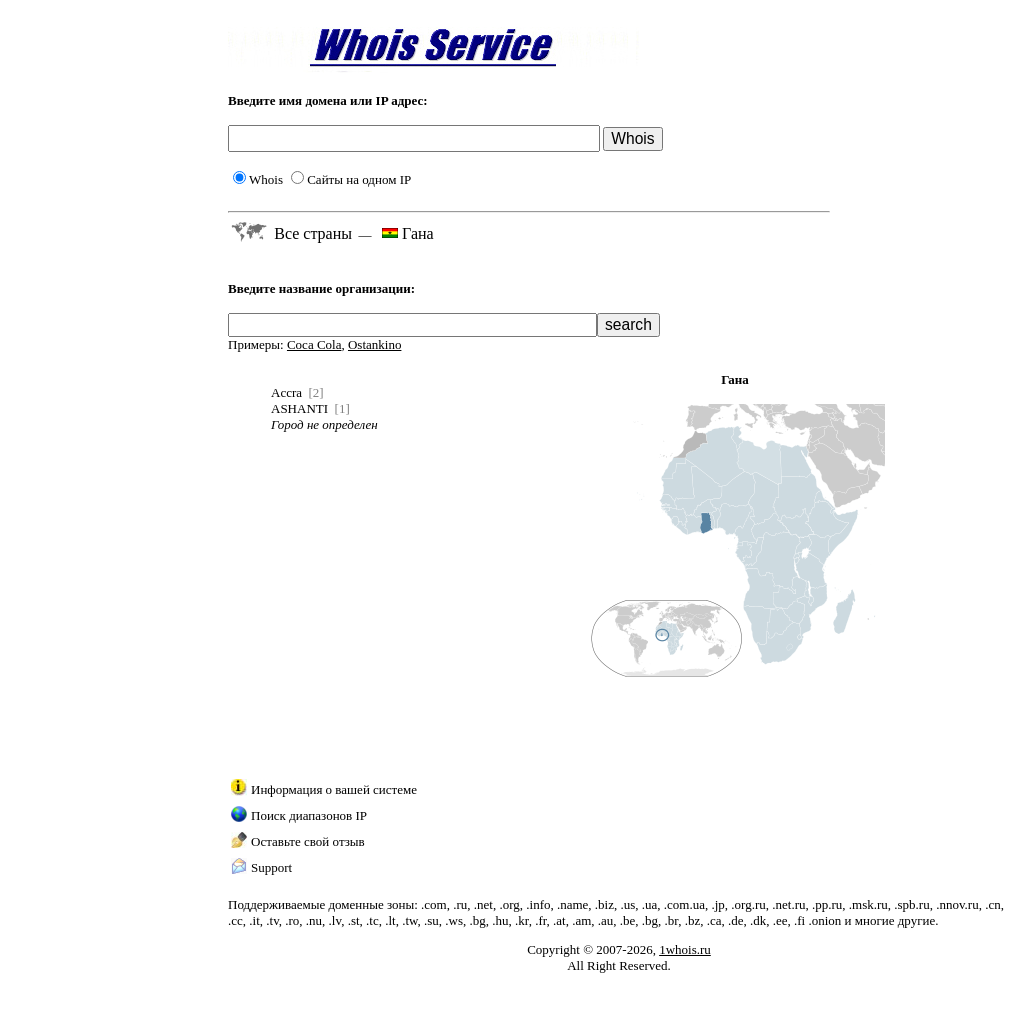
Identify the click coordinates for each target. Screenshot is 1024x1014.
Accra (286, 392)
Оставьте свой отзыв (308, 841)
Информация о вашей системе (334, 789)
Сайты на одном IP (351, 179)
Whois (258, 179)
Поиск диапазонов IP (309, 815)
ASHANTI (299, 408)
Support (271, 867)
